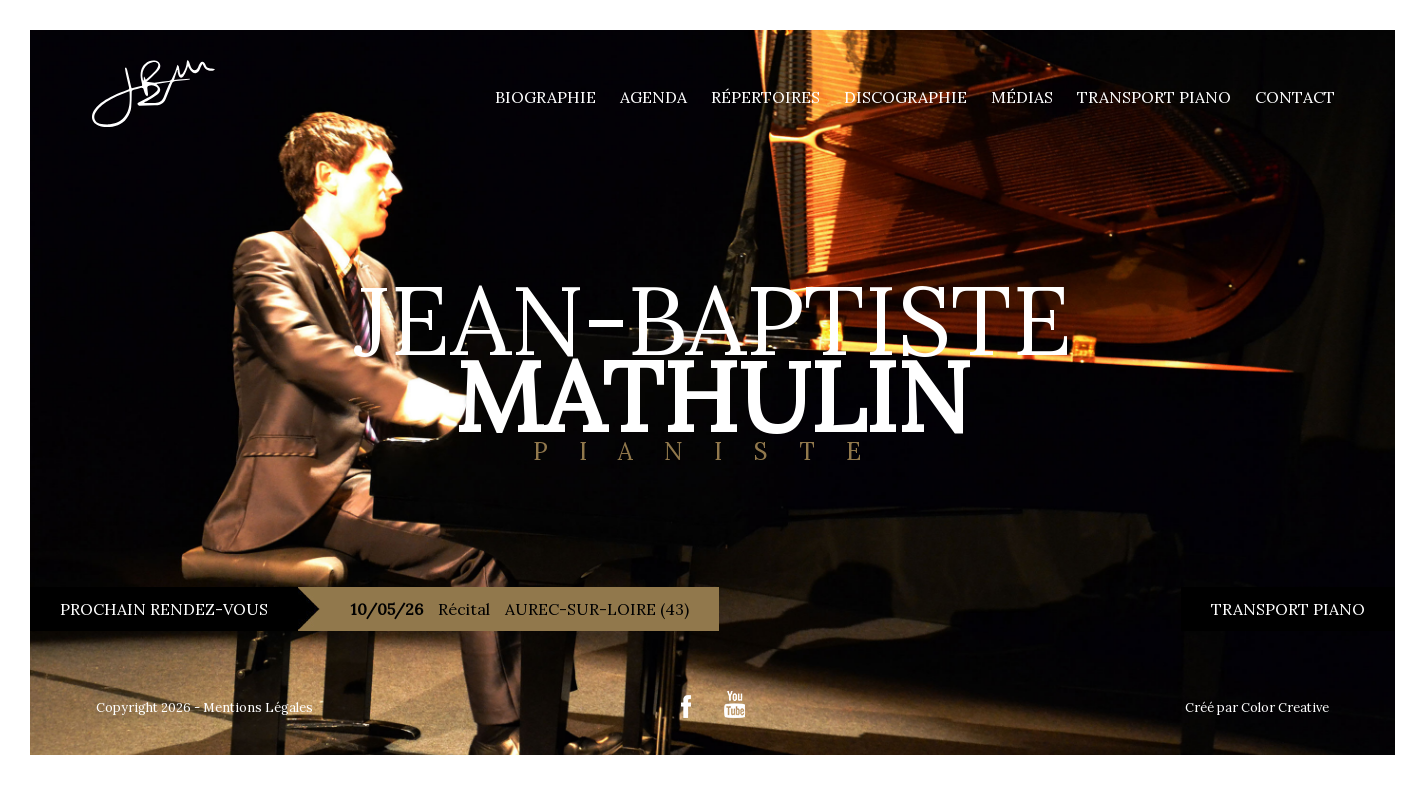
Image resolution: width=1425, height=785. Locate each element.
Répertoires (765, 97)
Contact (1295, 97)
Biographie (545, 97)
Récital (519, 609)
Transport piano (1154, 97)
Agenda (653, 97)
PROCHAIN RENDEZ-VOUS (164, 609)
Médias (1022, 97)
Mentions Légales (258, 707)
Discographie (905, 97)
